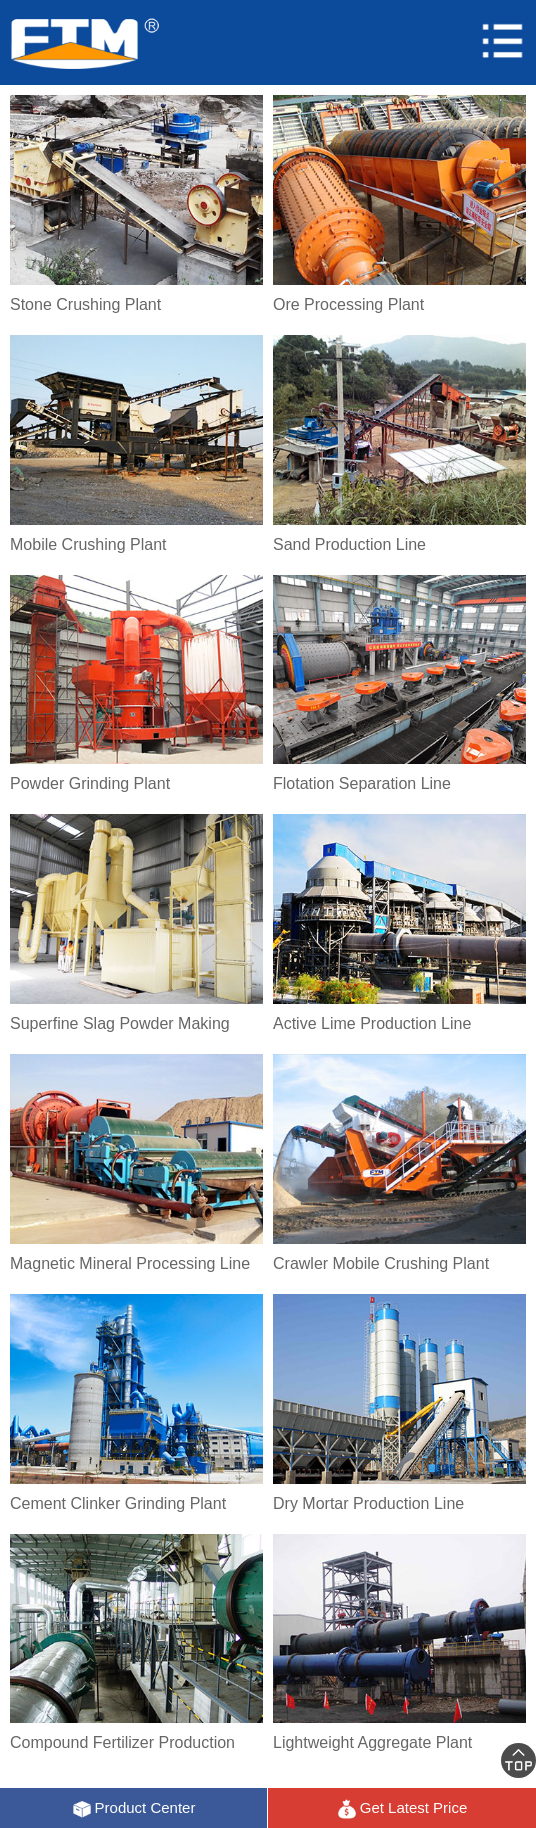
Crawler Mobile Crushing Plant (381, 1263)
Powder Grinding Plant (90, 783)
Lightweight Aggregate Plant (372, 1742)
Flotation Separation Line (362, 783)
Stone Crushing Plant (85, 304)
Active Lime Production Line (372, 1023)
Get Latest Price (402, 1809)
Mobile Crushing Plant (88, 544)
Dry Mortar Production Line (368, 1503)
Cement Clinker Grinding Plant (118, 1503)
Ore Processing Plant (348, 304)
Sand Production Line (349, 544)
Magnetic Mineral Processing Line (130, 1263)
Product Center (134, 1809)
